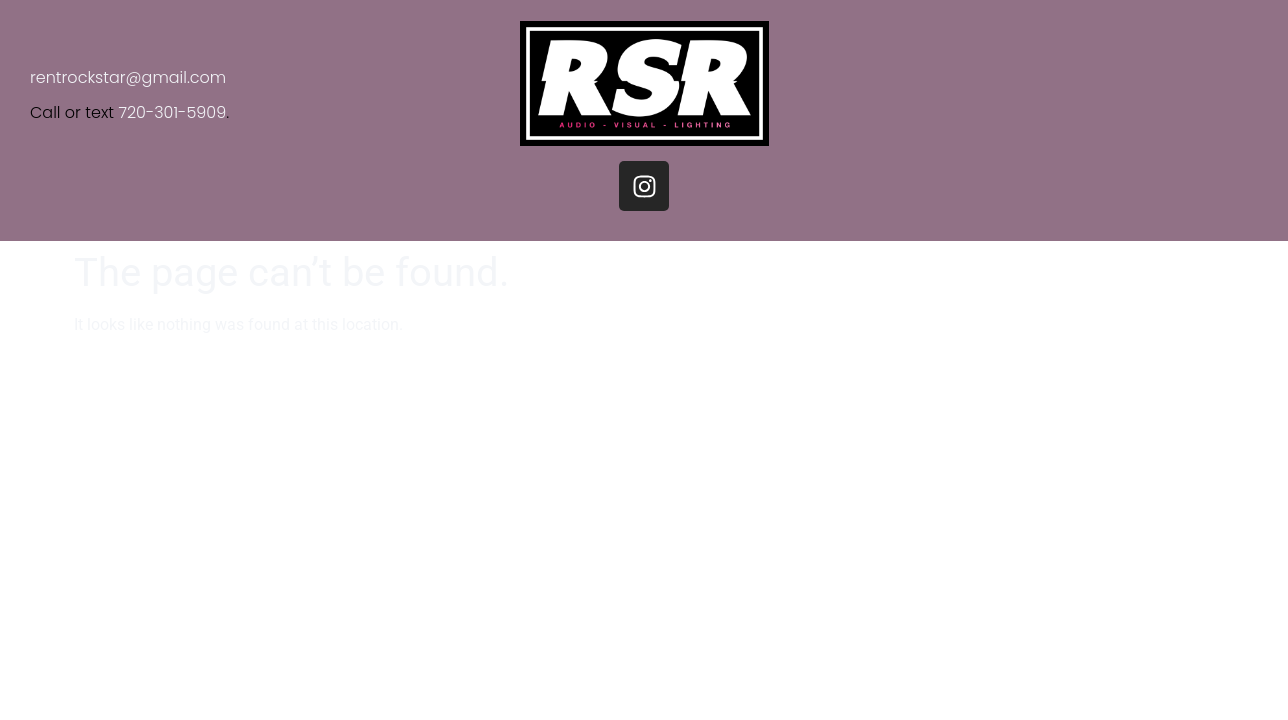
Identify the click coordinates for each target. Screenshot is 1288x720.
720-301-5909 (172, 112)
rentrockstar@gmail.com (128, 77)
